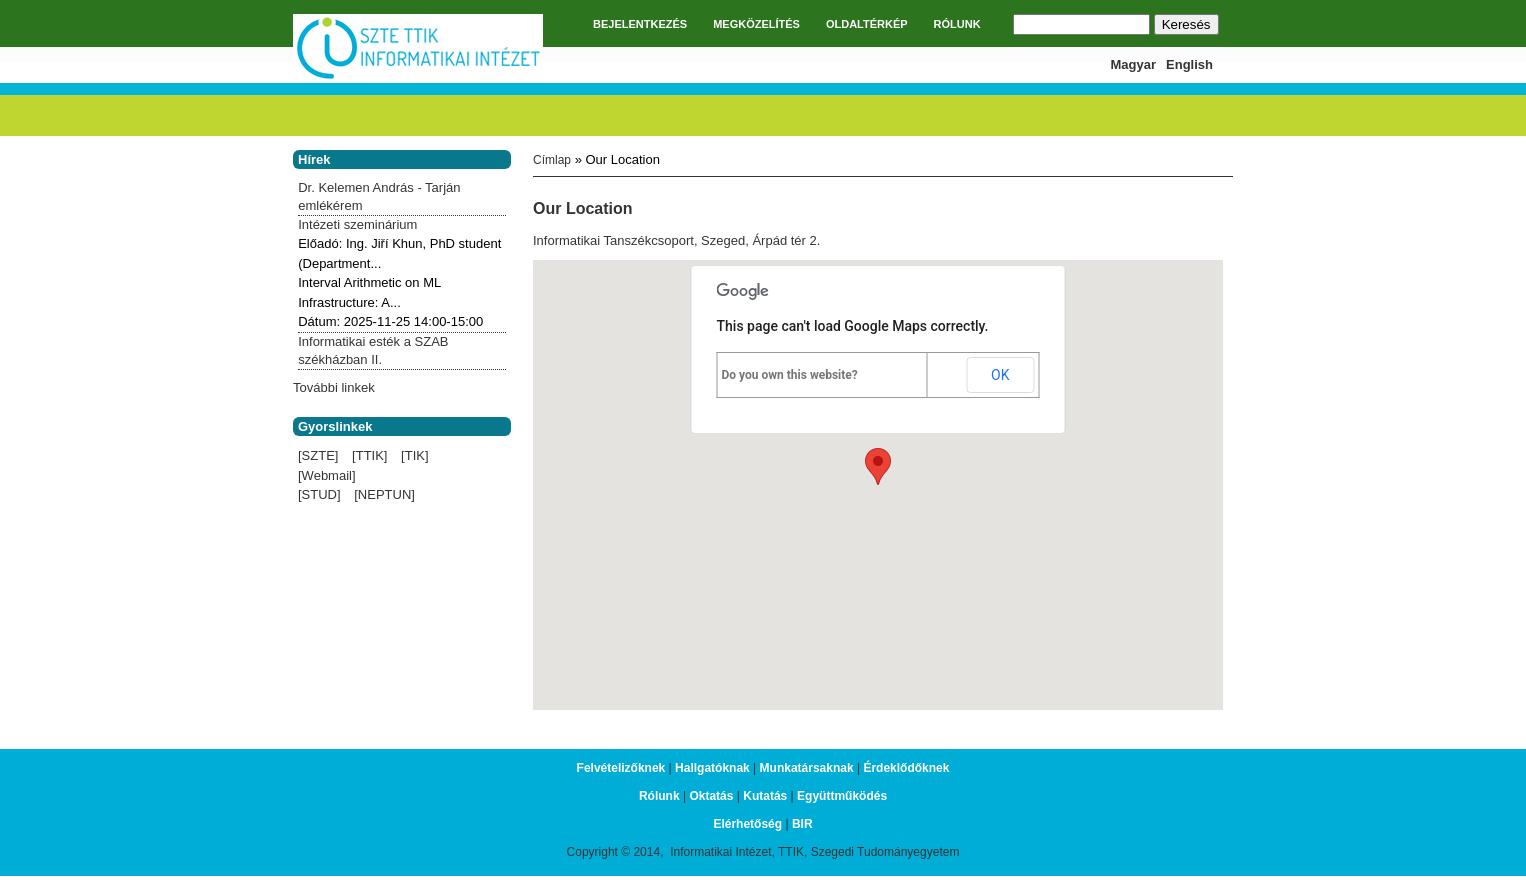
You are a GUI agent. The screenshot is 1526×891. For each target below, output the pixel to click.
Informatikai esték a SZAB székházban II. (373, 350)
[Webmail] (327, 475)
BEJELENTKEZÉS (640, 24)
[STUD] (319, 494)
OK (1000, 375)
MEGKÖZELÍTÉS (756, 24)
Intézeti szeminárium (357, 224)
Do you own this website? (790, 375)
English (1189, 64)
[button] (878, 466)
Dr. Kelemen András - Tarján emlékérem (379, 196)
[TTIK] (369, 455)
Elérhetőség (747, 824)
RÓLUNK (957, 24)
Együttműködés (842, 796)
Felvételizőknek (621, 768)
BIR (802, 824)
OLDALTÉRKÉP (867, 24)
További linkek (334, 387)
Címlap (552, 160)
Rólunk (659, 796)
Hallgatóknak (712, 768)
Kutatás (765, 796)
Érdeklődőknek (906, 768)
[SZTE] (318, 455)
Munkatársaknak (807, 768)
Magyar (1134, 64)
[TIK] (414, 455)
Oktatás (711, 796)
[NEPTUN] (384, 494)
